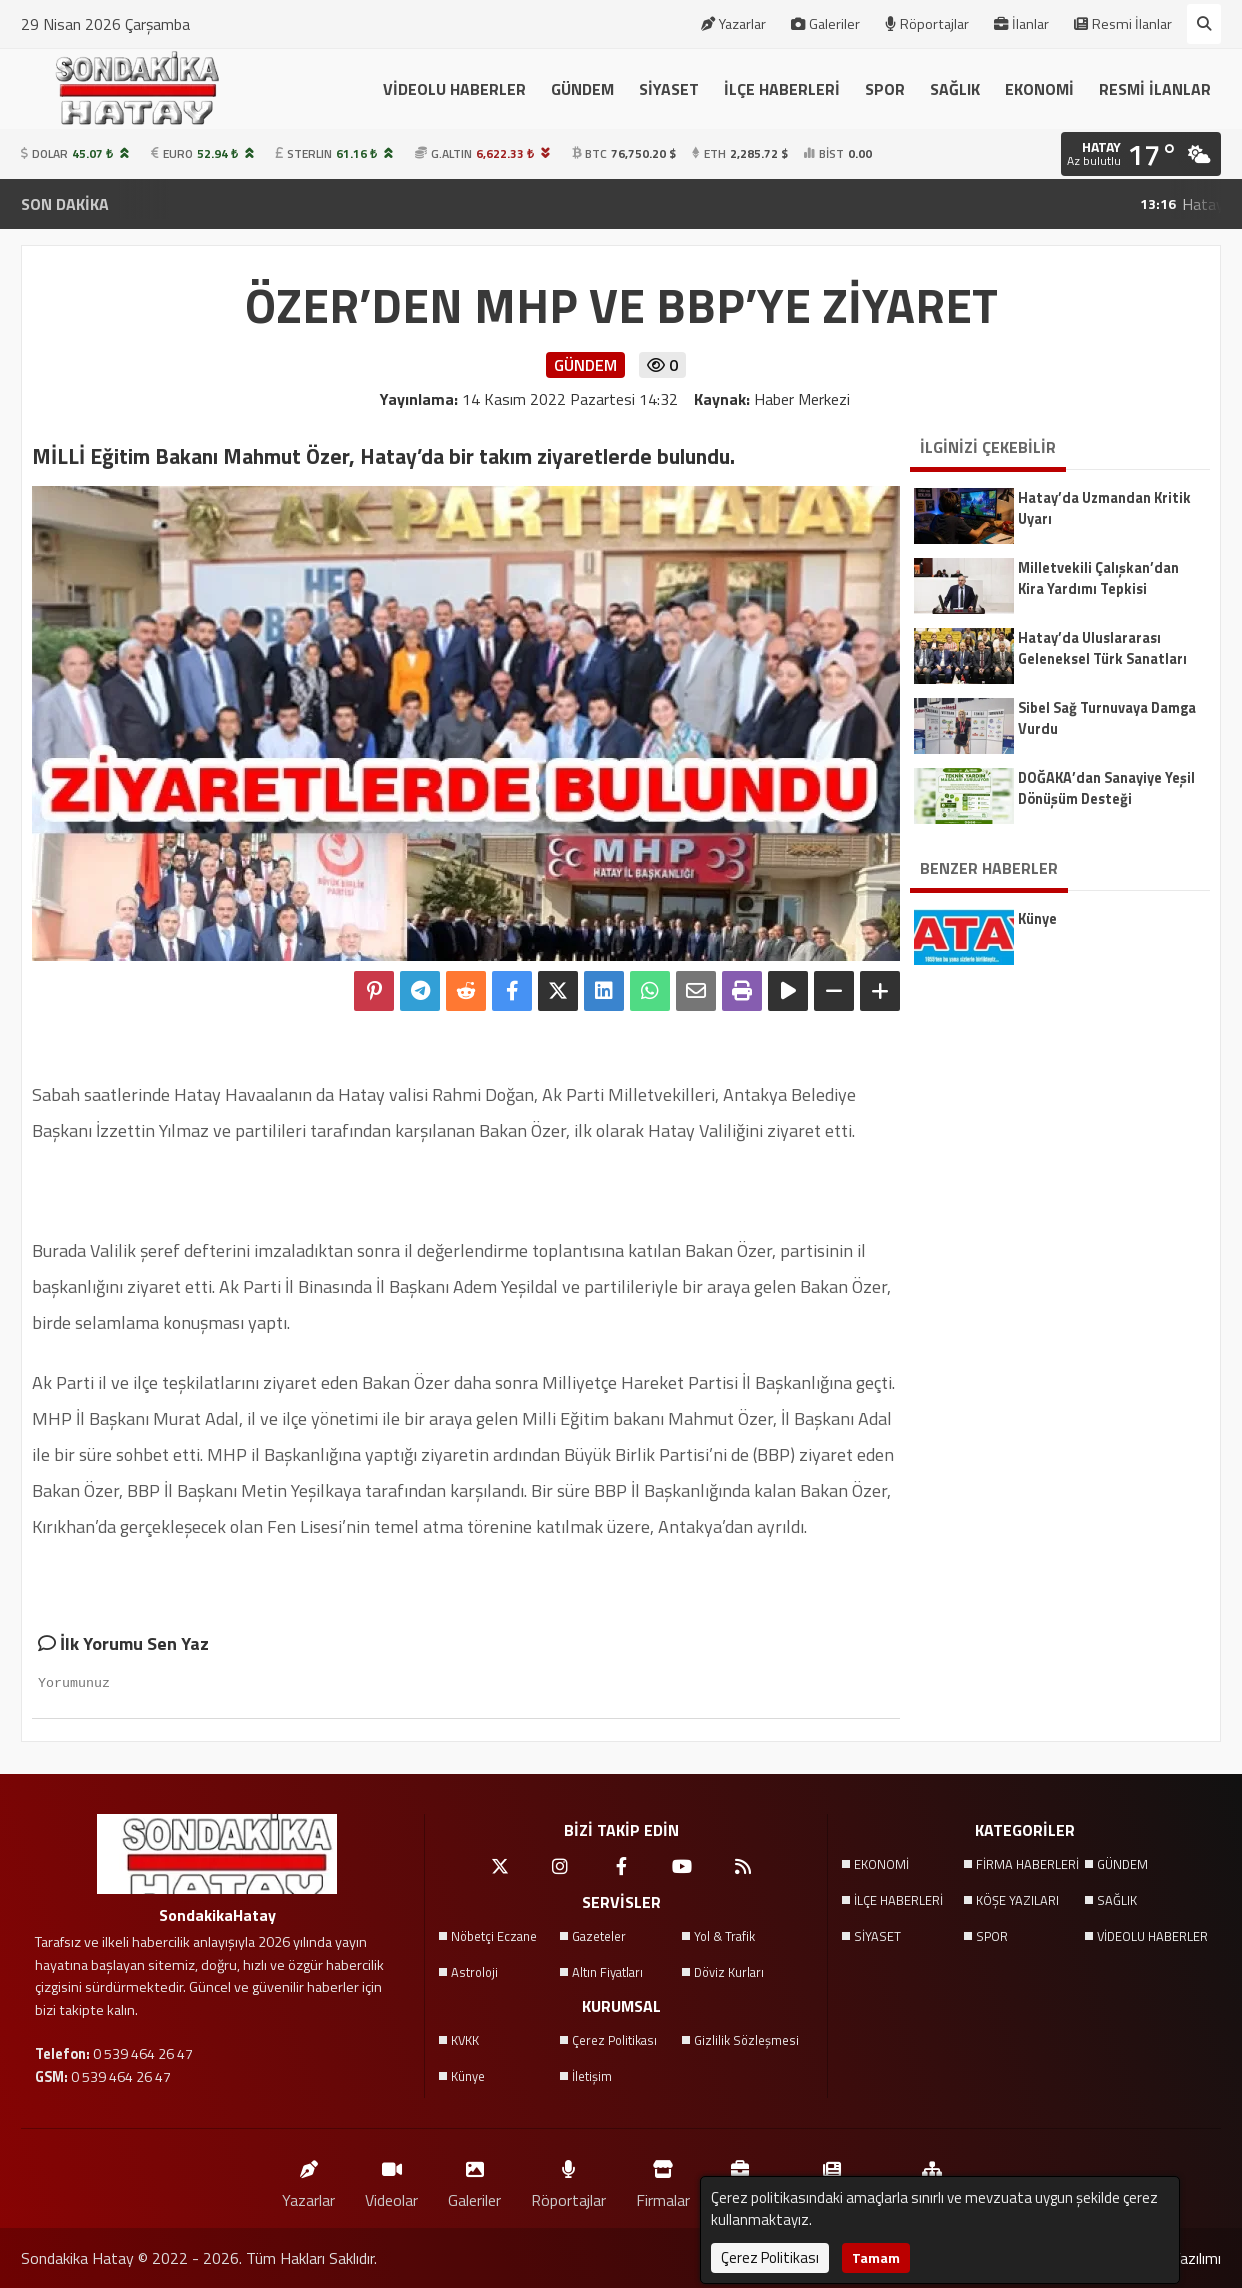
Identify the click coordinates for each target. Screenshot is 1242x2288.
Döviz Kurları (729, 1972)
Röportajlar (927, 24)
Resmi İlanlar (1123, 24)
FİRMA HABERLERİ (1027, 1864)
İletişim (592, 2076)
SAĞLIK (955, 89)
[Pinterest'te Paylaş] (374, 991)
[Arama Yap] (1204, 24)
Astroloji (474, 1972)
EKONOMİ (1039, 89)
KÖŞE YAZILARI (1017, 1900)
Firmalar (663, 2180)
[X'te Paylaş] (558, 991)
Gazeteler (599, 1936)
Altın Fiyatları (607, 1972)
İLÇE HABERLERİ (782, 89)
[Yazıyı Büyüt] (880, 991)
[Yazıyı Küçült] (834, 991)
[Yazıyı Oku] (788, 991)
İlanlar (1021, 24)
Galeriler (825, 24)
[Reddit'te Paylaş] (466, 991)
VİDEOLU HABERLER (454, 89)
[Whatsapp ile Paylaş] (650, 991)
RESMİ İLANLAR (1155, 89)
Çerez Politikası (614, 2040)
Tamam (876, 2257)
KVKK (465, 2040)
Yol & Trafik (724, 1936)
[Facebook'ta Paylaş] (512, 991)
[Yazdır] (742, 991)
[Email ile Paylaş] (696, 991)
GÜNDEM (582, 89)
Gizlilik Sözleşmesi (746, 2040)
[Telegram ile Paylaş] (420, 991)
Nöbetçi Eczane (494, 1936)
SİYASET (669, 89)
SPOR (885, 89)
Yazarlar (733, 24)
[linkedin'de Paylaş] (604, 991)
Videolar (391, 2180)
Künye (468, 2076)
